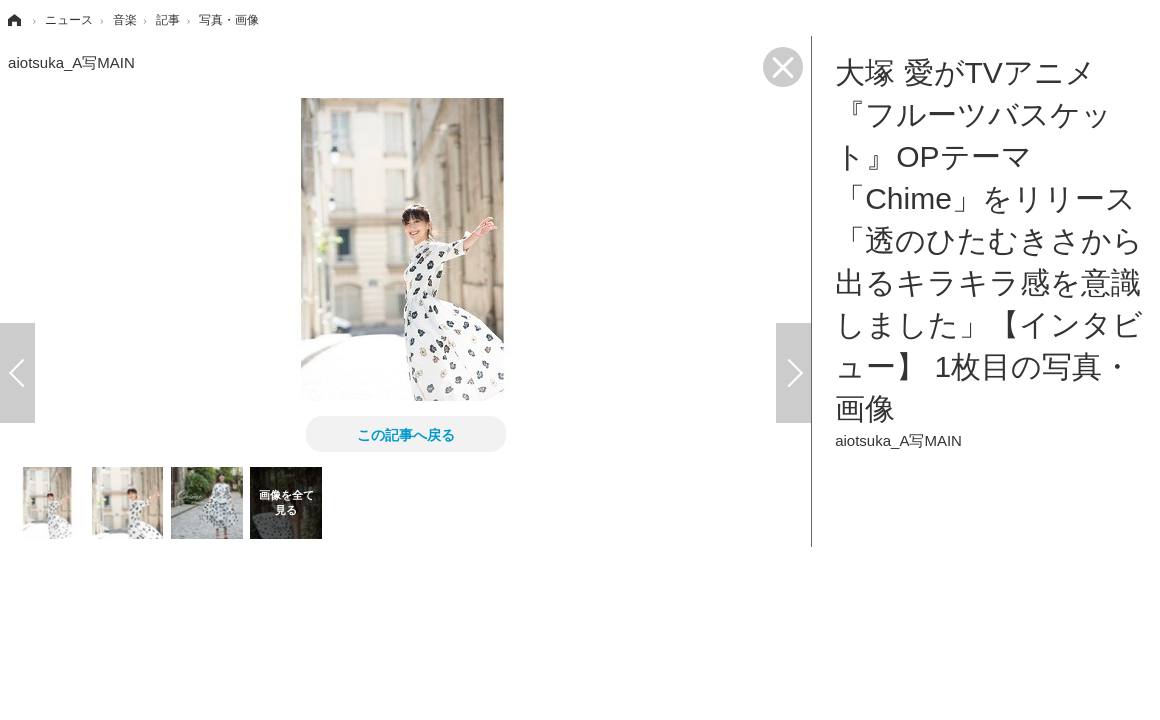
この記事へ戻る (406, 434)
